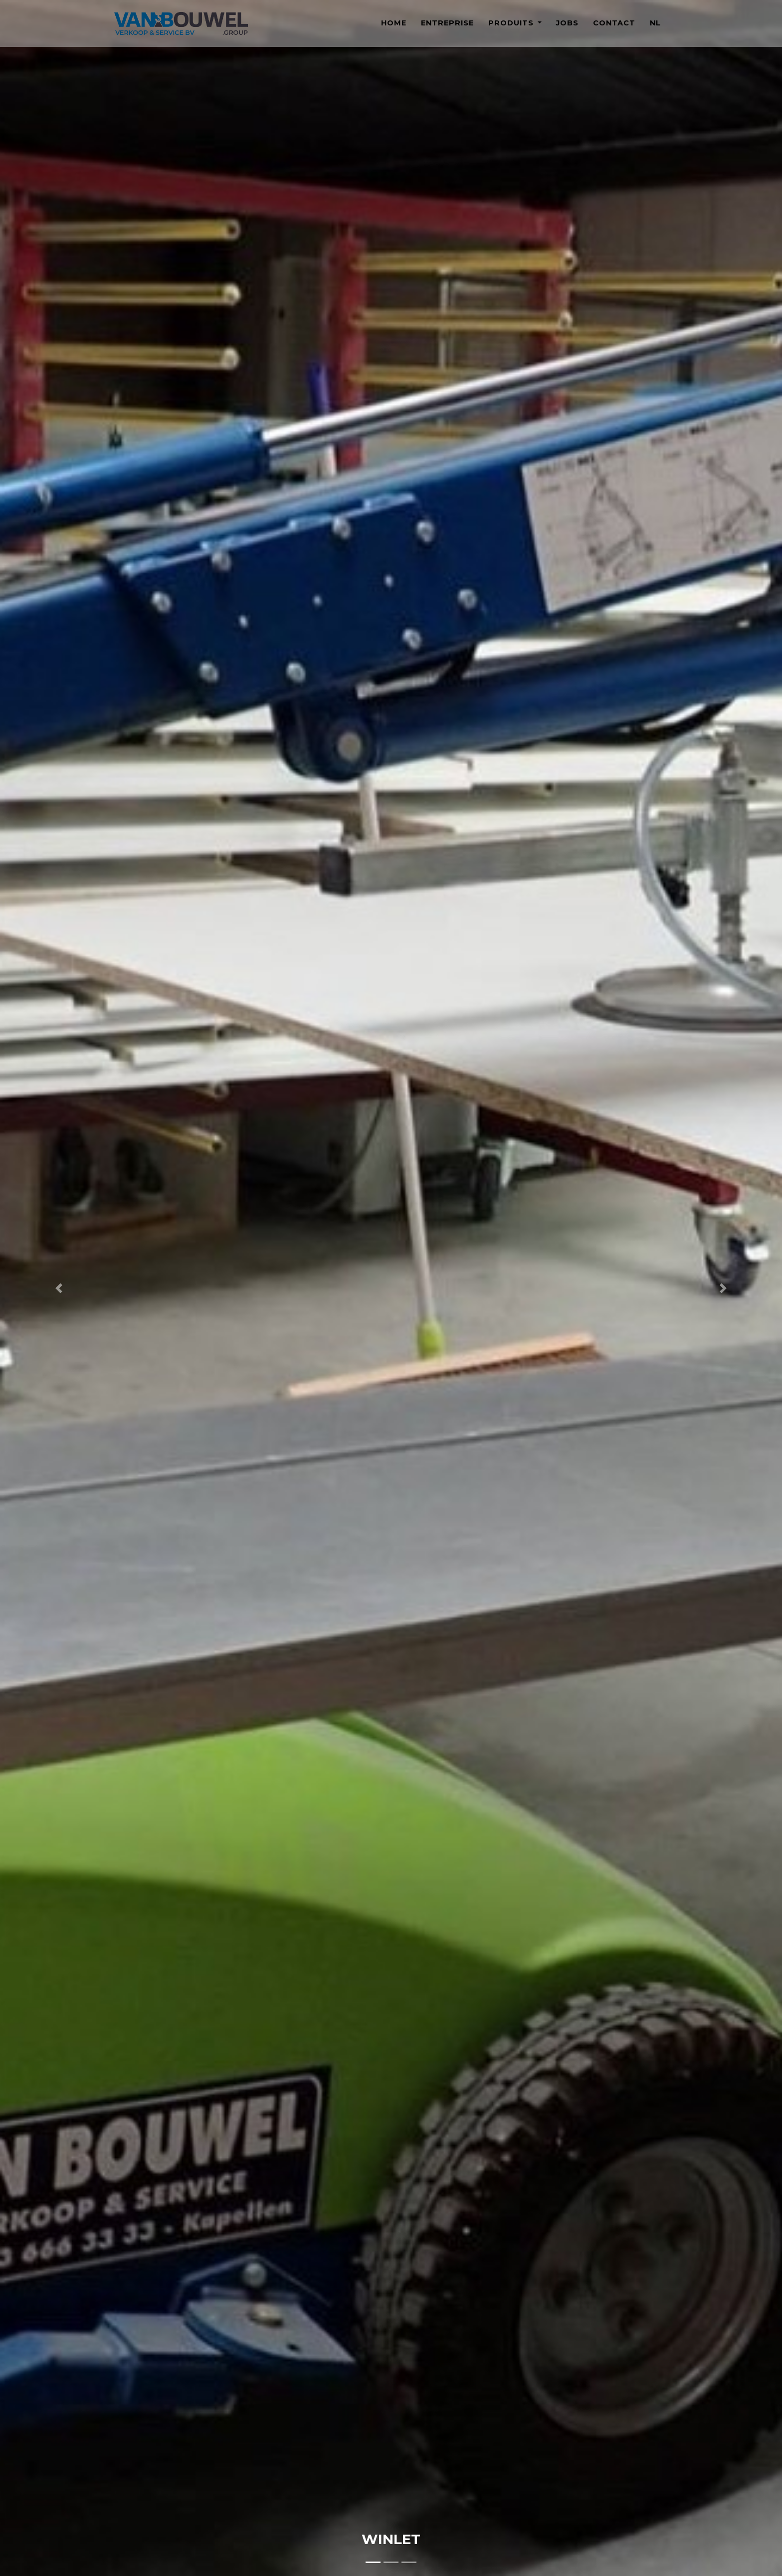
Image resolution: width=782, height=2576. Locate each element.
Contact (614, 29)
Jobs (567, 29)
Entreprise (447, 29)
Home (393, 29)
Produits (512, 29)
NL (655, 29)
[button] (58, 1288)
